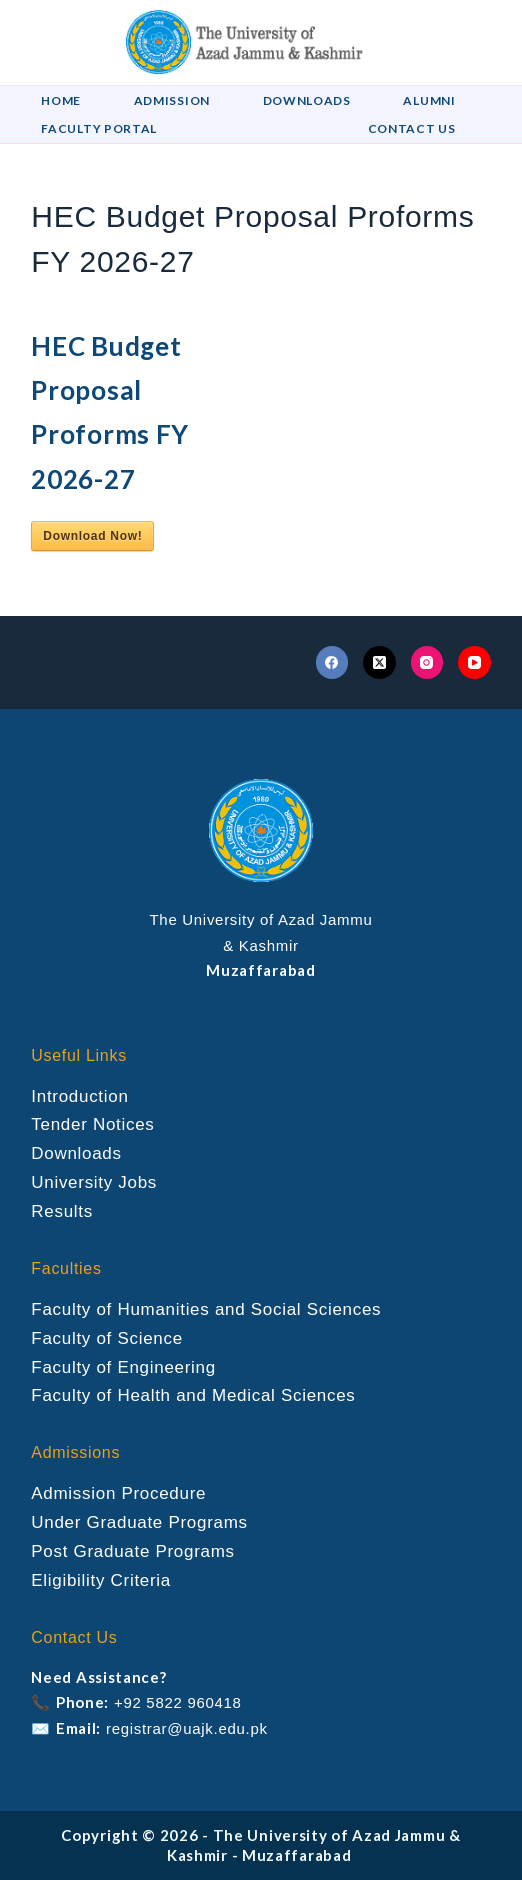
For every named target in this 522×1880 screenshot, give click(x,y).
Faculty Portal (99, 128)
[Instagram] (427, 662)
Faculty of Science (107, 1338)
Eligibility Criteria (101, 1580)
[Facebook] (332, 662)
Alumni (429, 100)
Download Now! (92, 536)
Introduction (79, 1096)
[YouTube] (474, 662)
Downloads (307, 100)
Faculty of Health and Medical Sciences (193, 1395)
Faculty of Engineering (123, 1367)
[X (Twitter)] (379, 662)
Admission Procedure (118, 1493)
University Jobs (94, 1182)
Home (61, 100)
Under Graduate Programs (139, 1522)
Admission (172, 100)
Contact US (412, 128)
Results (62, 1211)
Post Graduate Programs (132, 1551)
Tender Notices (92, 1124)
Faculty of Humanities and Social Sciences (206, 1309)
